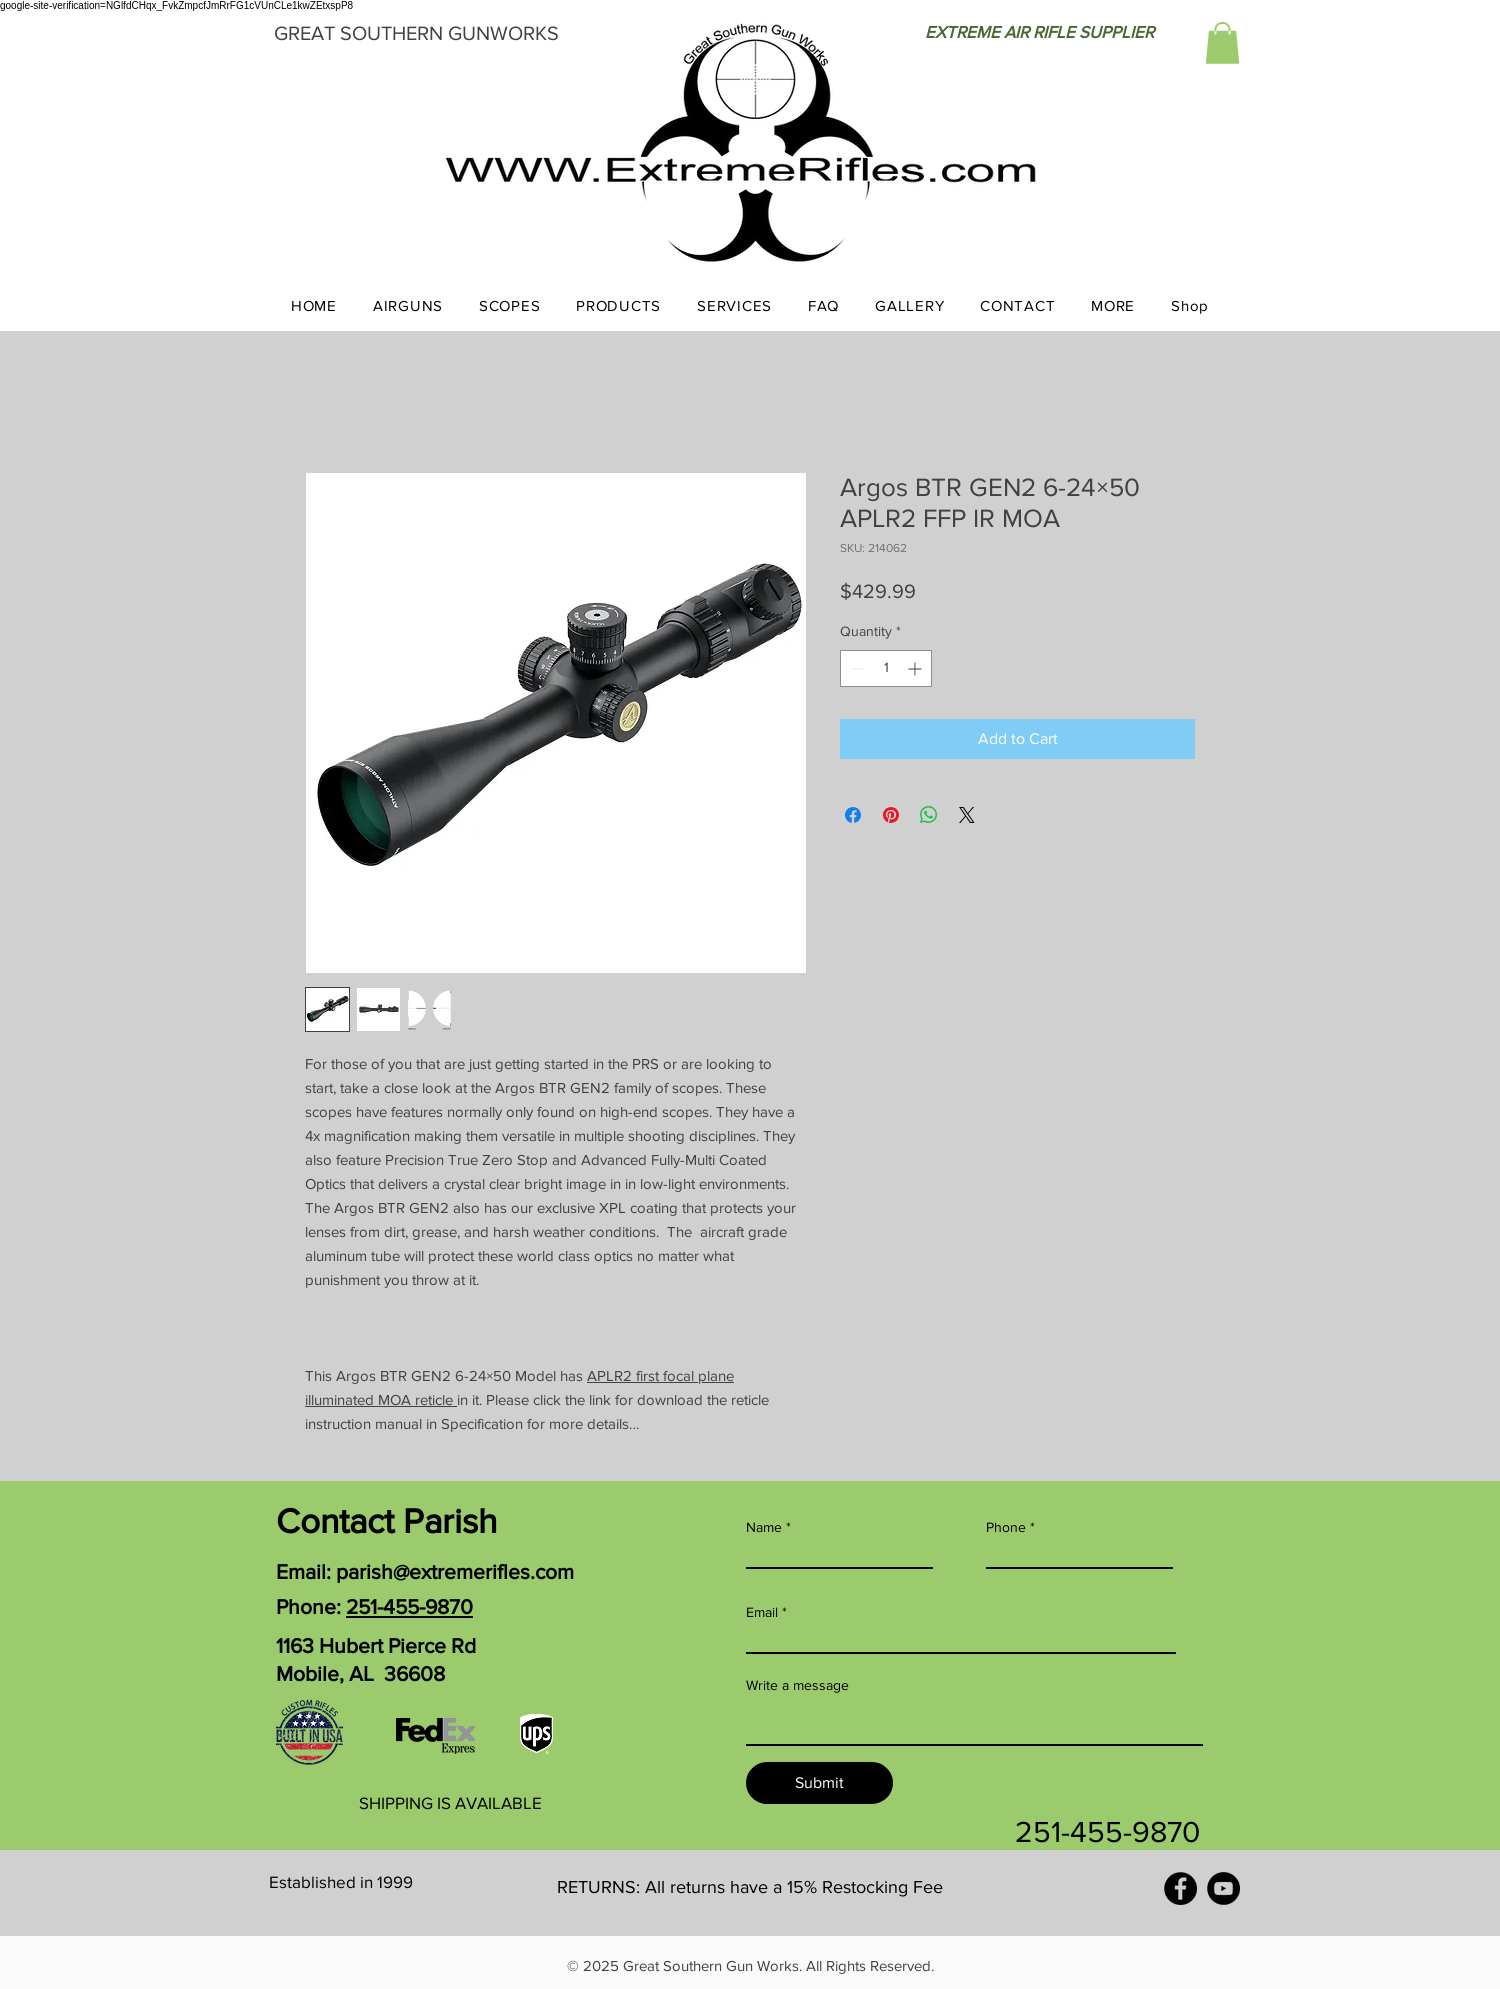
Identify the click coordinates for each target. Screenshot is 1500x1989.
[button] (1222, 43)
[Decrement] (855, 668)
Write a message (797, 1685)
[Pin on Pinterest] (891, 815)
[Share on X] (967, 815)
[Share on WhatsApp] (929, 815)
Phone (1006, 1527)
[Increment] (916, 668)
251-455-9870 (409, 1606)
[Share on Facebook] (853, 815)
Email (762, 1612)
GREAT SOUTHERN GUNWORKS (416, 33)
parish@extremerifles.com (455, 1571)
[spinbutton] (886, 668)
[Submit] (819, 1783)
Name (764, 1527)
